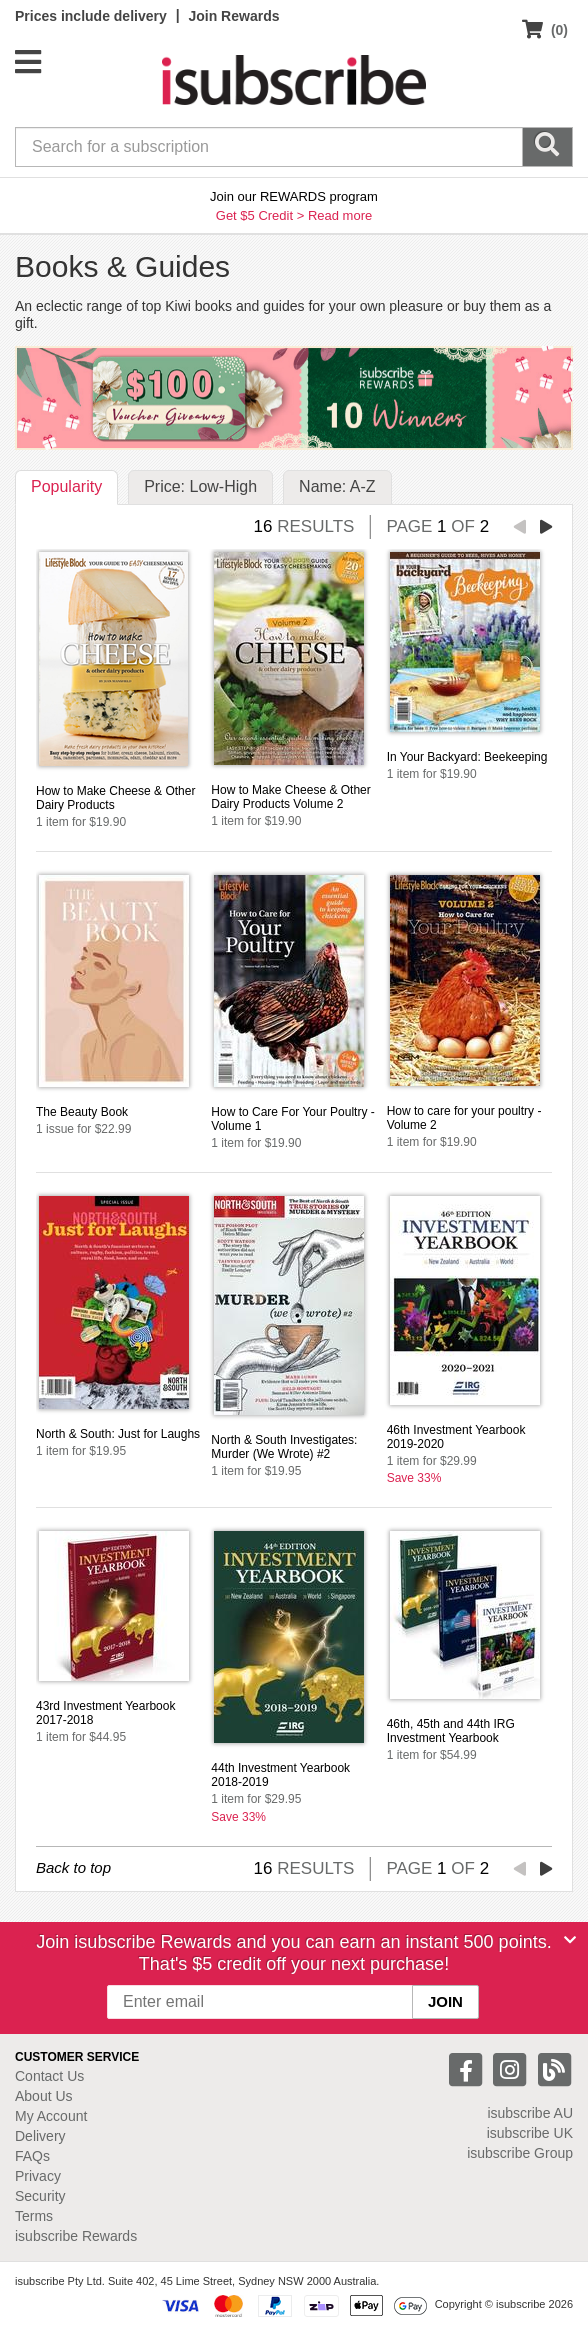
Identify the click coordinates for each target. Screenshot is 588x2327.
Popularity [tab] (66, 486)
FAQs (32, 2156)
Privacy (38, 2176)
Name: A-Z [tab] (337, 486)
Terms (34, 2216)
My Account (51, 2116)
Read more (340, 215)
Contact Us (49, 2076)
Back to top (73, 1867)
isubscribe (530, 2113)
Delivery (40, 2136)
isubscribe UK (530, 2133)
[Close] (570, 1940)
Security (40, 2196)
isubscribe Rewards (76, 2236)
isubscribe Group (520, 2153)
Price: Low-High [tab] (200, 486)
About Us (44, 2096)
